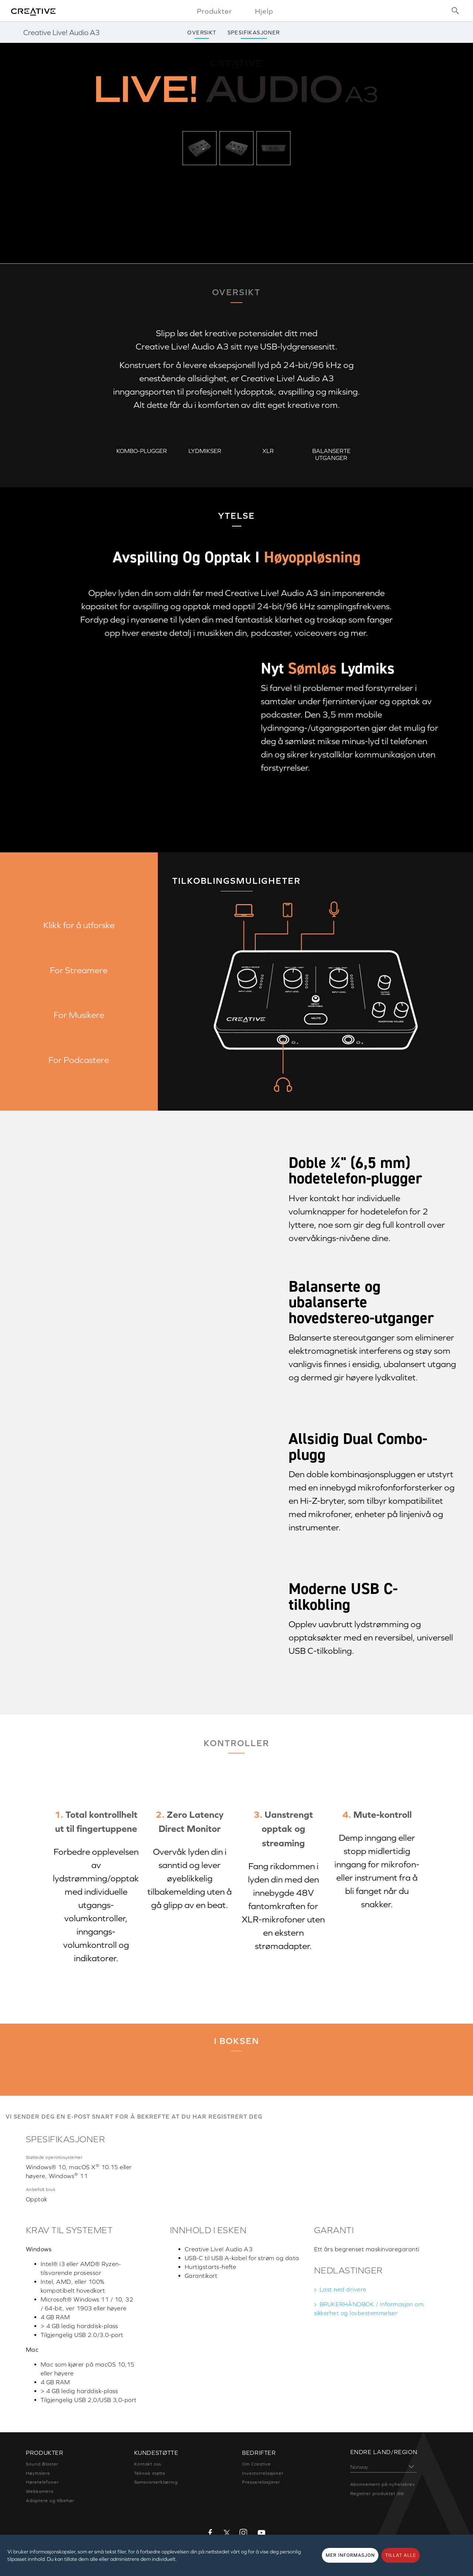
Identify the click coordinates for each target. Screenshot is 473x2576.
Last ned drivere (343, 2289)
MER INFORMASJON (350, 2555)
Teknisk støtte (150, 2473)
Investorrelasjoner (262, 2473)
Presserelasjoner (261, 2482)
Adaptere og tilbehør (50, 2500)
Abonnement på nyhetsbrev (382, 2484)
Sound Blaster (42, 2464)
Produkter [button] (214, 11)
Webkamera (40, 2491)
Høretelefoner (42, 2482)
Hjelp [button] (264, 11)
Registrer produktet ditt (377, 2493)
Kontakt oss (147, 2464)
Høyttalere (38, 2473)
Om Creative (256, 2464)
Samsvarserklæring (156, 2482)
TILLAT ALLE (400, 2555)
